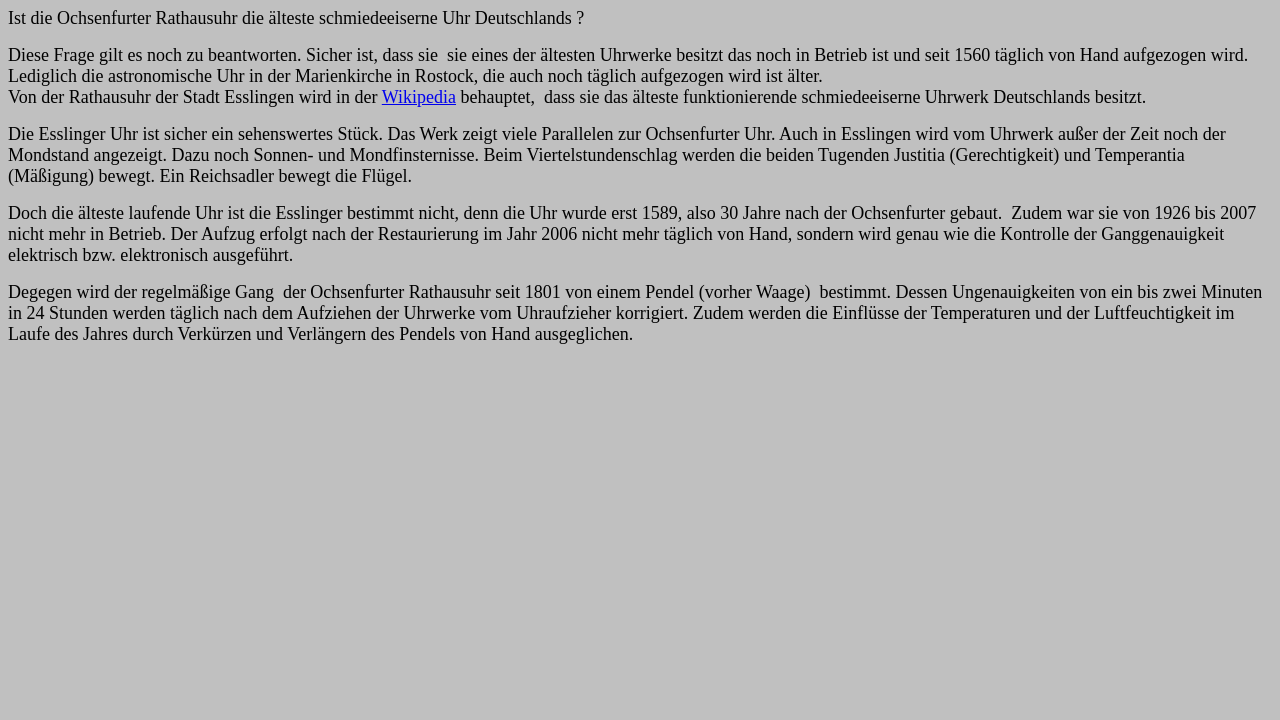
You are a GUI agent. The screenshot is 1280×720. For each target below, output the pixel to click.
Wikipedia (419, 97)
